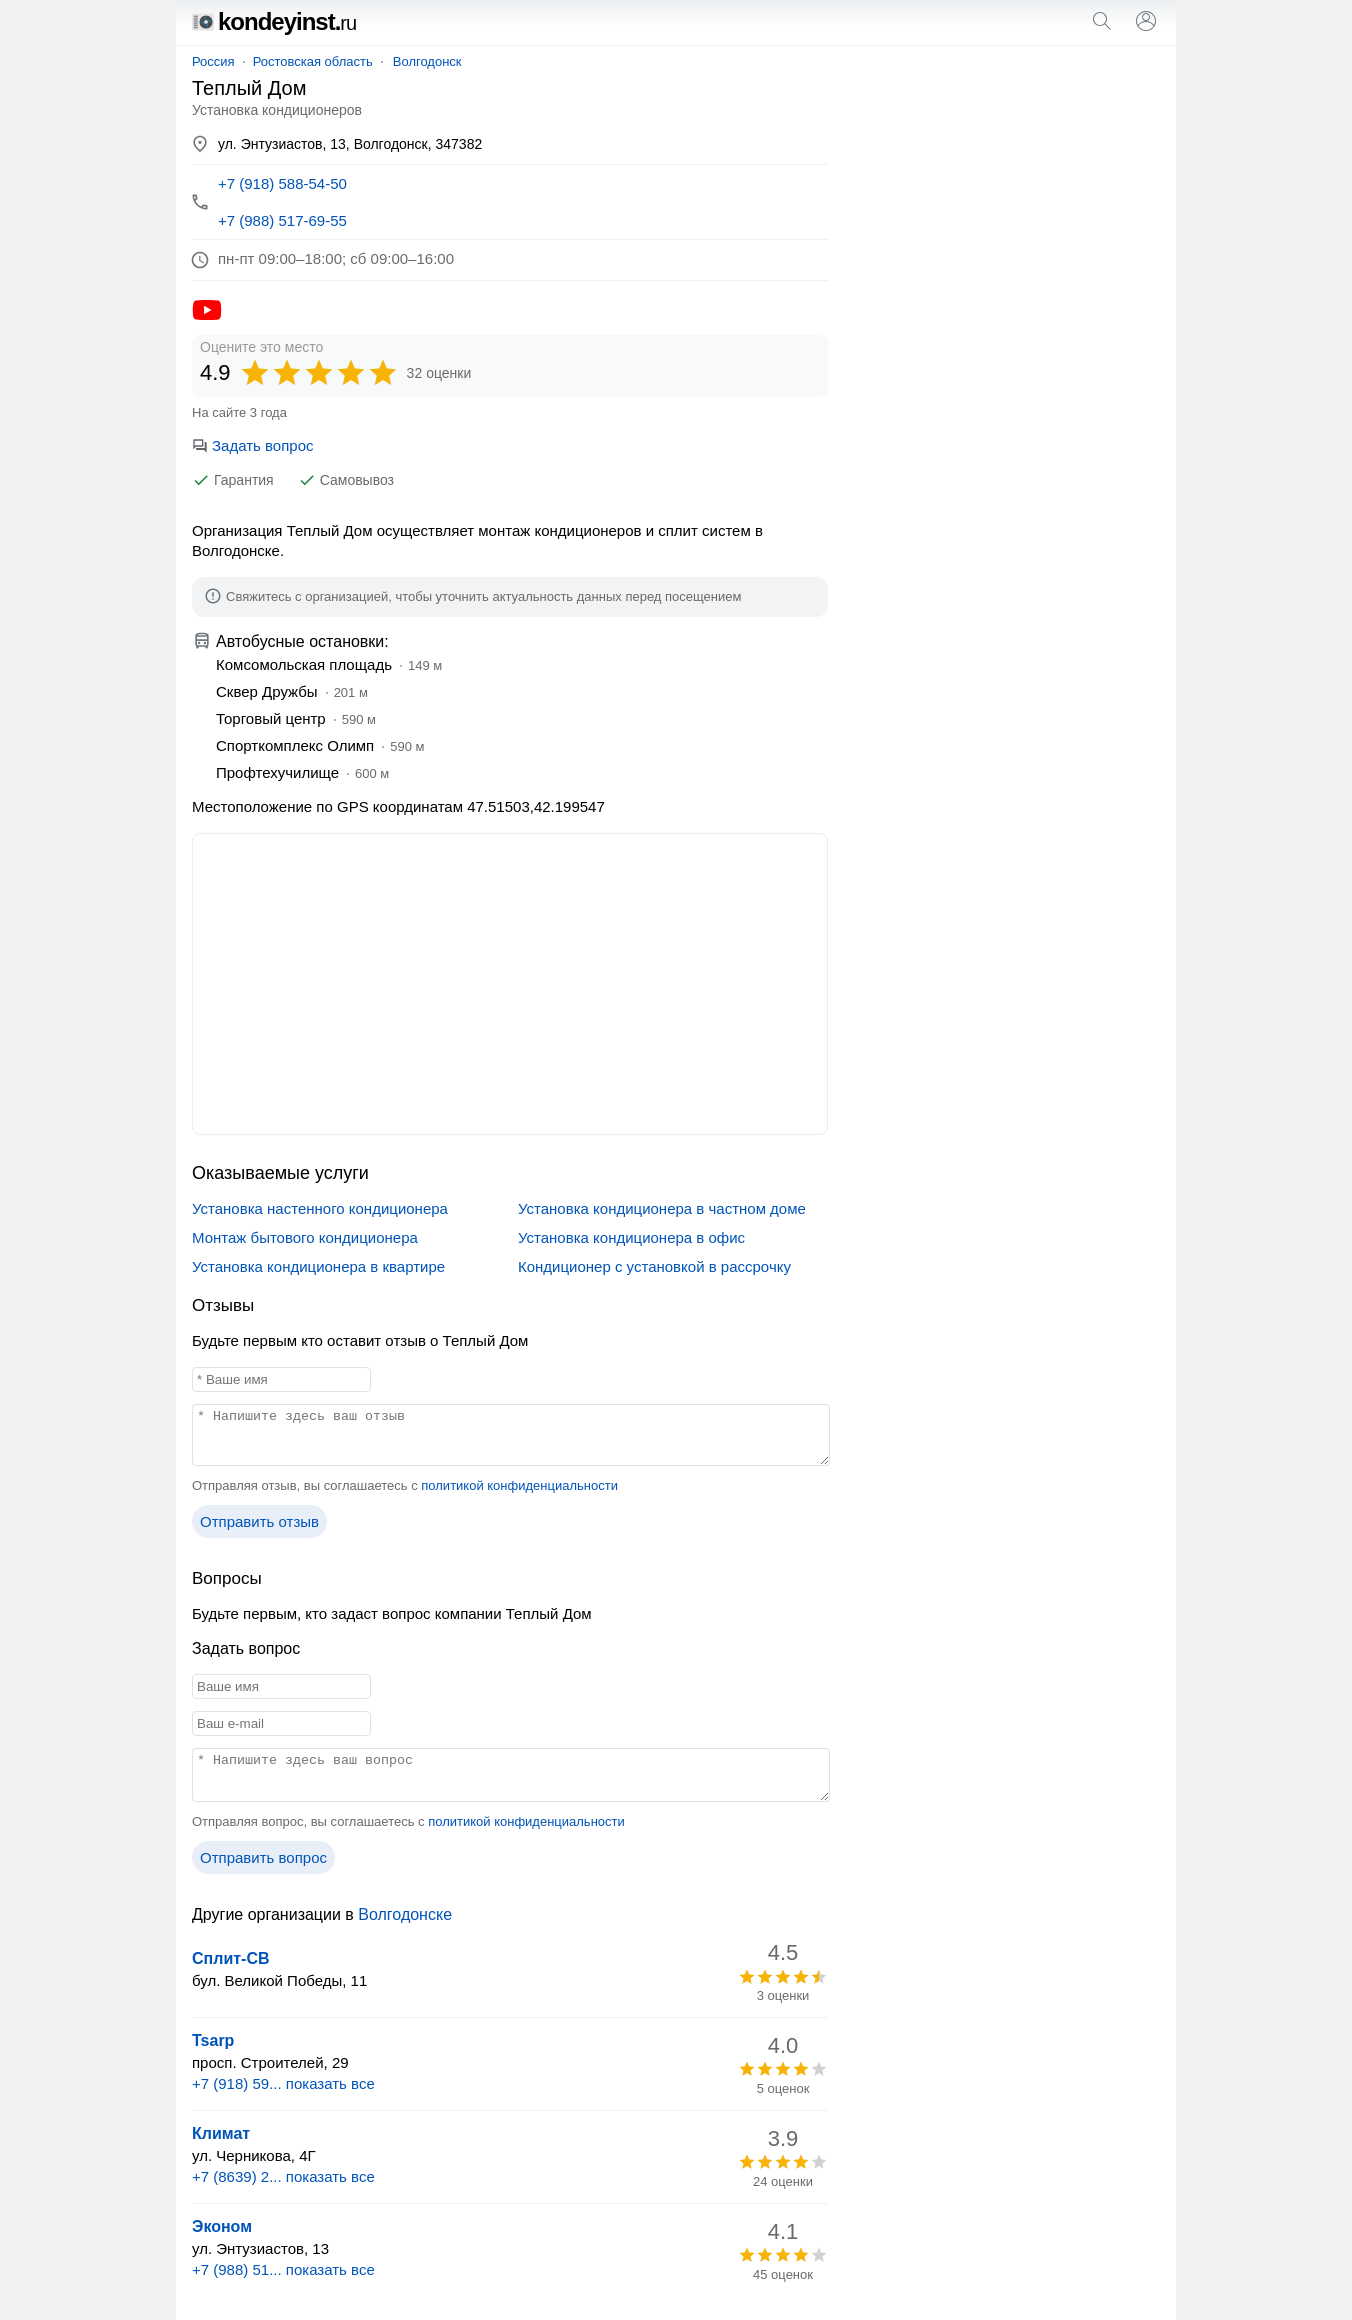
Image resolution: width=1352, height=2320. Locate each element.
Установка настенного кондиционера (320, 1208)
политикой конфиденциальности (519, 1485)
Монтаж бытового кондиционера (305, 1237)
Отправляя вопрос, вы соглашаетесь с (408, 1821)
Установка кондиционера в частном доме (662, 1208)
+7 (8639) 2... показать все (283, 2176)
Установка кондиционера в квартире (318, 1266)
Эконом (222, 2226)
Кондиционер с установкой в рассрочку (654, 1266)
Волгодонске (405, 1914)
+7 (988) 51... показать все (283, 2269)
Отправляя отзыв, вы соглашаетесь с (405, 1485)
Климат (221, 2133)
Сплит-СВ (231, 1958)
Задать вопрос (252, 445)
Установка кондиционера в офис (631, 1237)
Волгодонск (427, 61)
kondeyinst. (274, 21)
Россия (213, 61)
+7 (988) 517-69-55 (282, 220)
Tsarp (213, 2040)
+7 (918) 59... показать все (283, 2083)
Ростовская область (313, 61)
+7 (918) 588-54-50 (282, 183)
